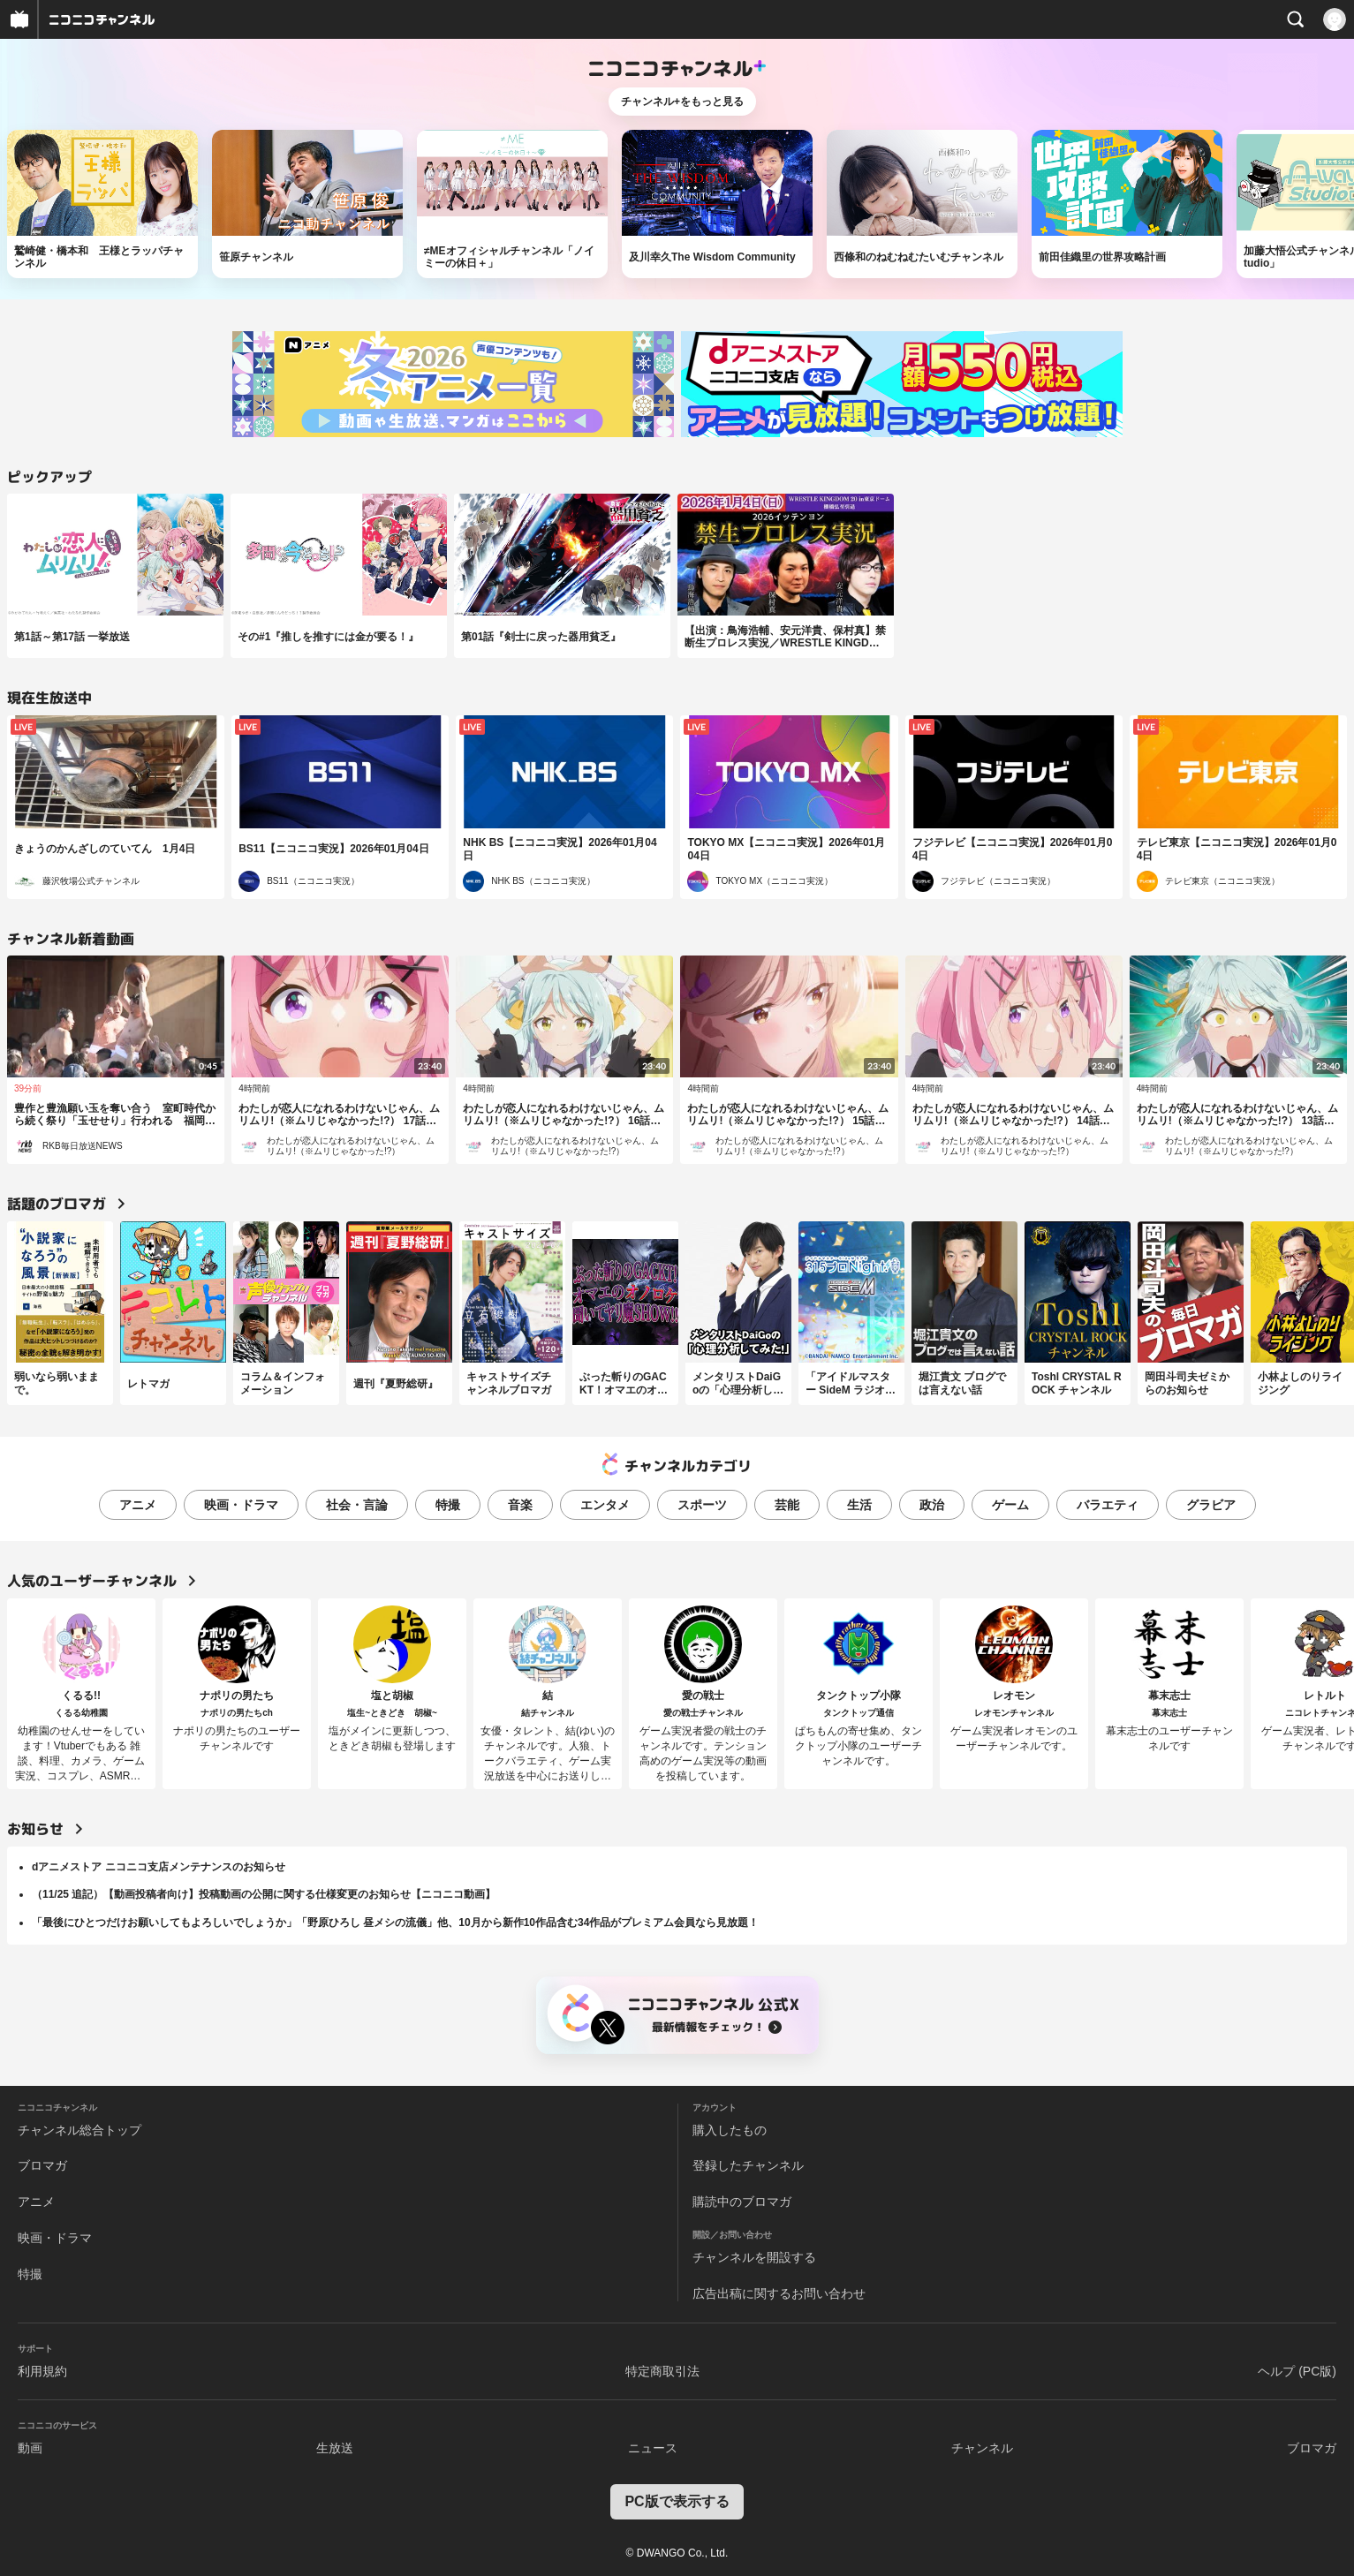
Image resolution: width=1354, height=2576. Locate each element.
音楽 (520, 1505)
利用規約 (42, 2371)
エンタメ (605, 1505)
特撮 (447, 1505)
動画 (30, 2448)
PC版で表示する (676, 2501)
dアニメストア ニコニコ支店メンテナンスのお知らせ (158, 1867)
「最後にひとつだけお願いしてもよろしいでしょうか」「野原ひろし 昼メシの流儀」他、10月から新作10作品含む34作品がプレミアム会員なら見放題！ (395, 1922)
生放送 (334, 2448)
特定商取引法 (662, 2371)
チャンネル (982, 2448)
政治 (931, 1505)
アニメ (137, 1505)
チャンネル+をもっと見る (682, 101)
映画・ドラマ (241, 1505)
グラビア (1211, 1505)
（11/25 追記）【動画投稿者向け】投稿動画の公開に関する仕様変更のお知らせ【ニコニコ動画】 (263, 1894)
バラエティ (1107, 1505)
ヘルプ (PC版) (1297, 2371)
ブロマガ (42, 2165)
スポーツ (702, 1505)
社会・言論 (357, 1505)
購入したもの (729, 2130)
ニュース (652, 2448)
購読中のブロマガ (741, 2202)
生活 (859, 1505)
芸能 (787, 1505)
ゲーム (1010, 1505)
